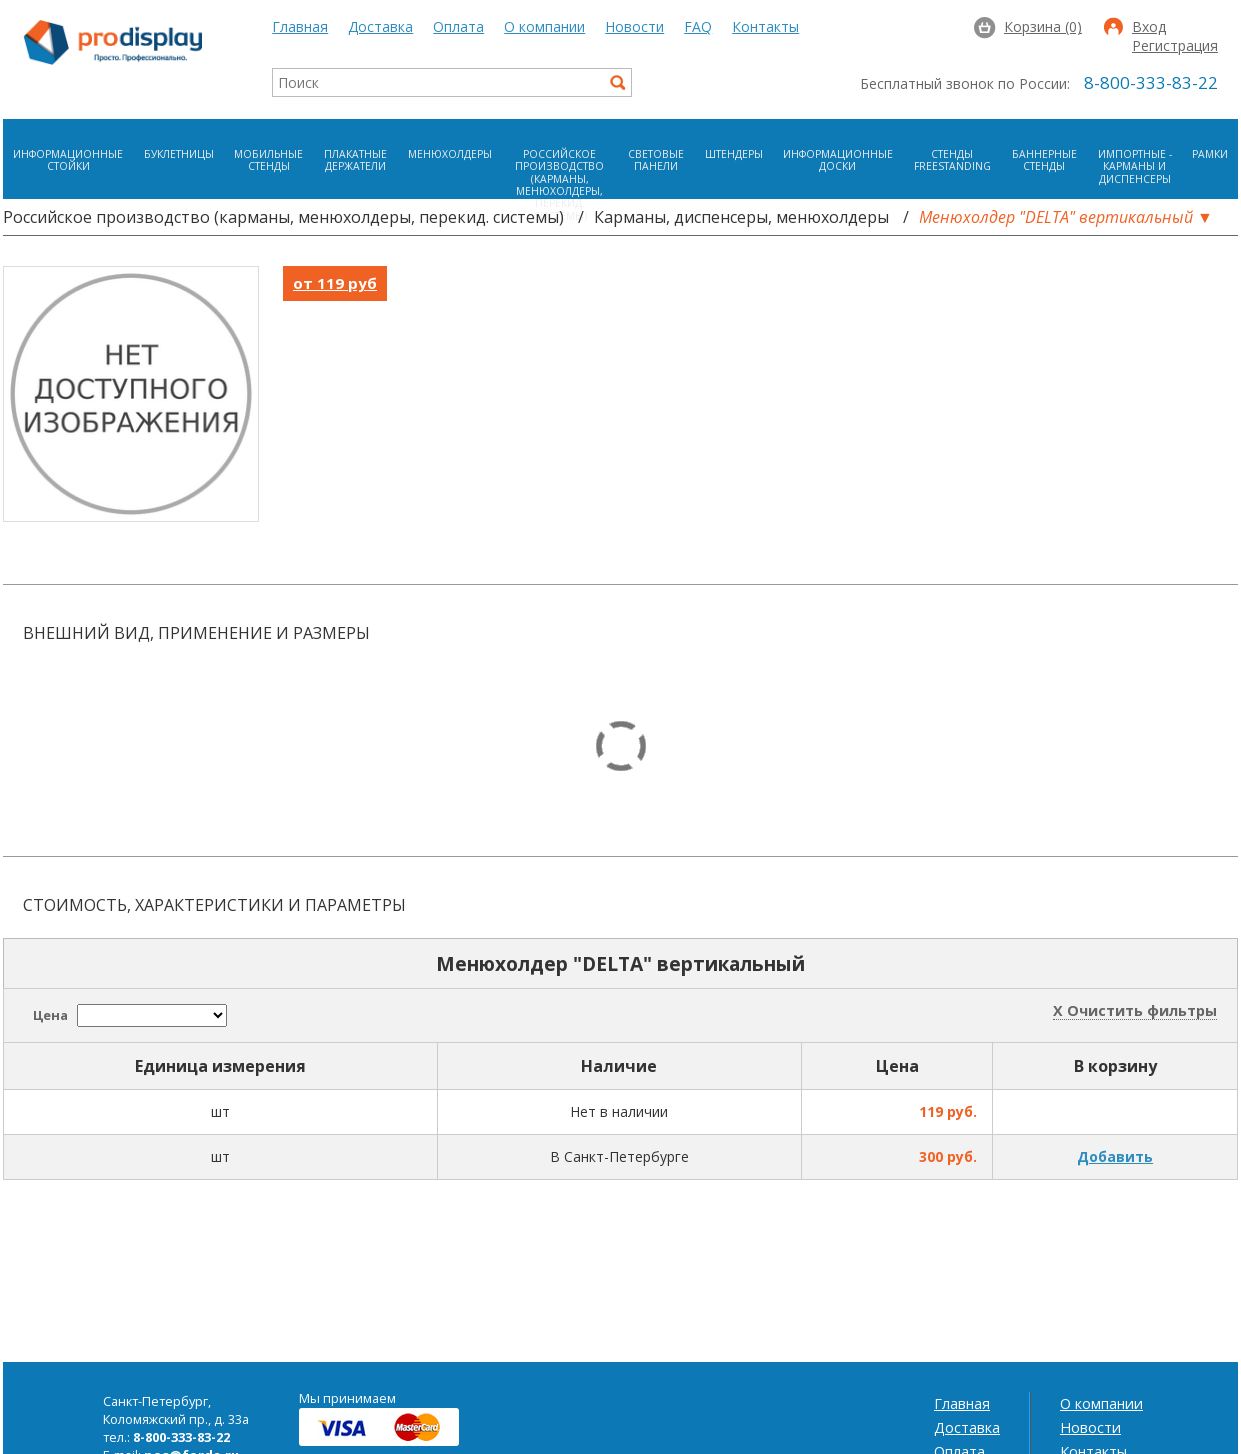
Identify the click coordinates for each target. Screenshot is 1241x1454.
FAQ (698, 26)
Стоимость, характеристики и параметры (214, 905)
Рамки (1210, 154)
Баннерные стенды (1044, 160)
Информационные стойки (68, 160)
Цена (50, 1015)
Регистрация (1175, 47)
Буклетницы (179, 154)
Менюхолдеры (450, 154)
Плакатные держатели (355, 160)
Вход (1149, 28)
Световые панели (656, 160)
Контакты (765, 26)
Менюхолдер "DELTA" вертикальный (1056, 217)
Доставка (380, 26)
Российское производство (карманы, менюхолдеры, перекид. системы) (559, 185)
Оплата (458, 26)
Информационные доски (838, 160)
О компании (544, 26)
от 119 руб (335, 283)
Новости (634, 26)
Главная (300, 26)
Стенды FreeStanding (952, 160)
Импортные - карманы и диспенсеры (1135, 166)
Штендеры (734, 154)
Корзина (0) (1043, 26)
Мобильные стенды (268, 160)
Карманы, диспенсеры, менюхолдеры (741, 217)
